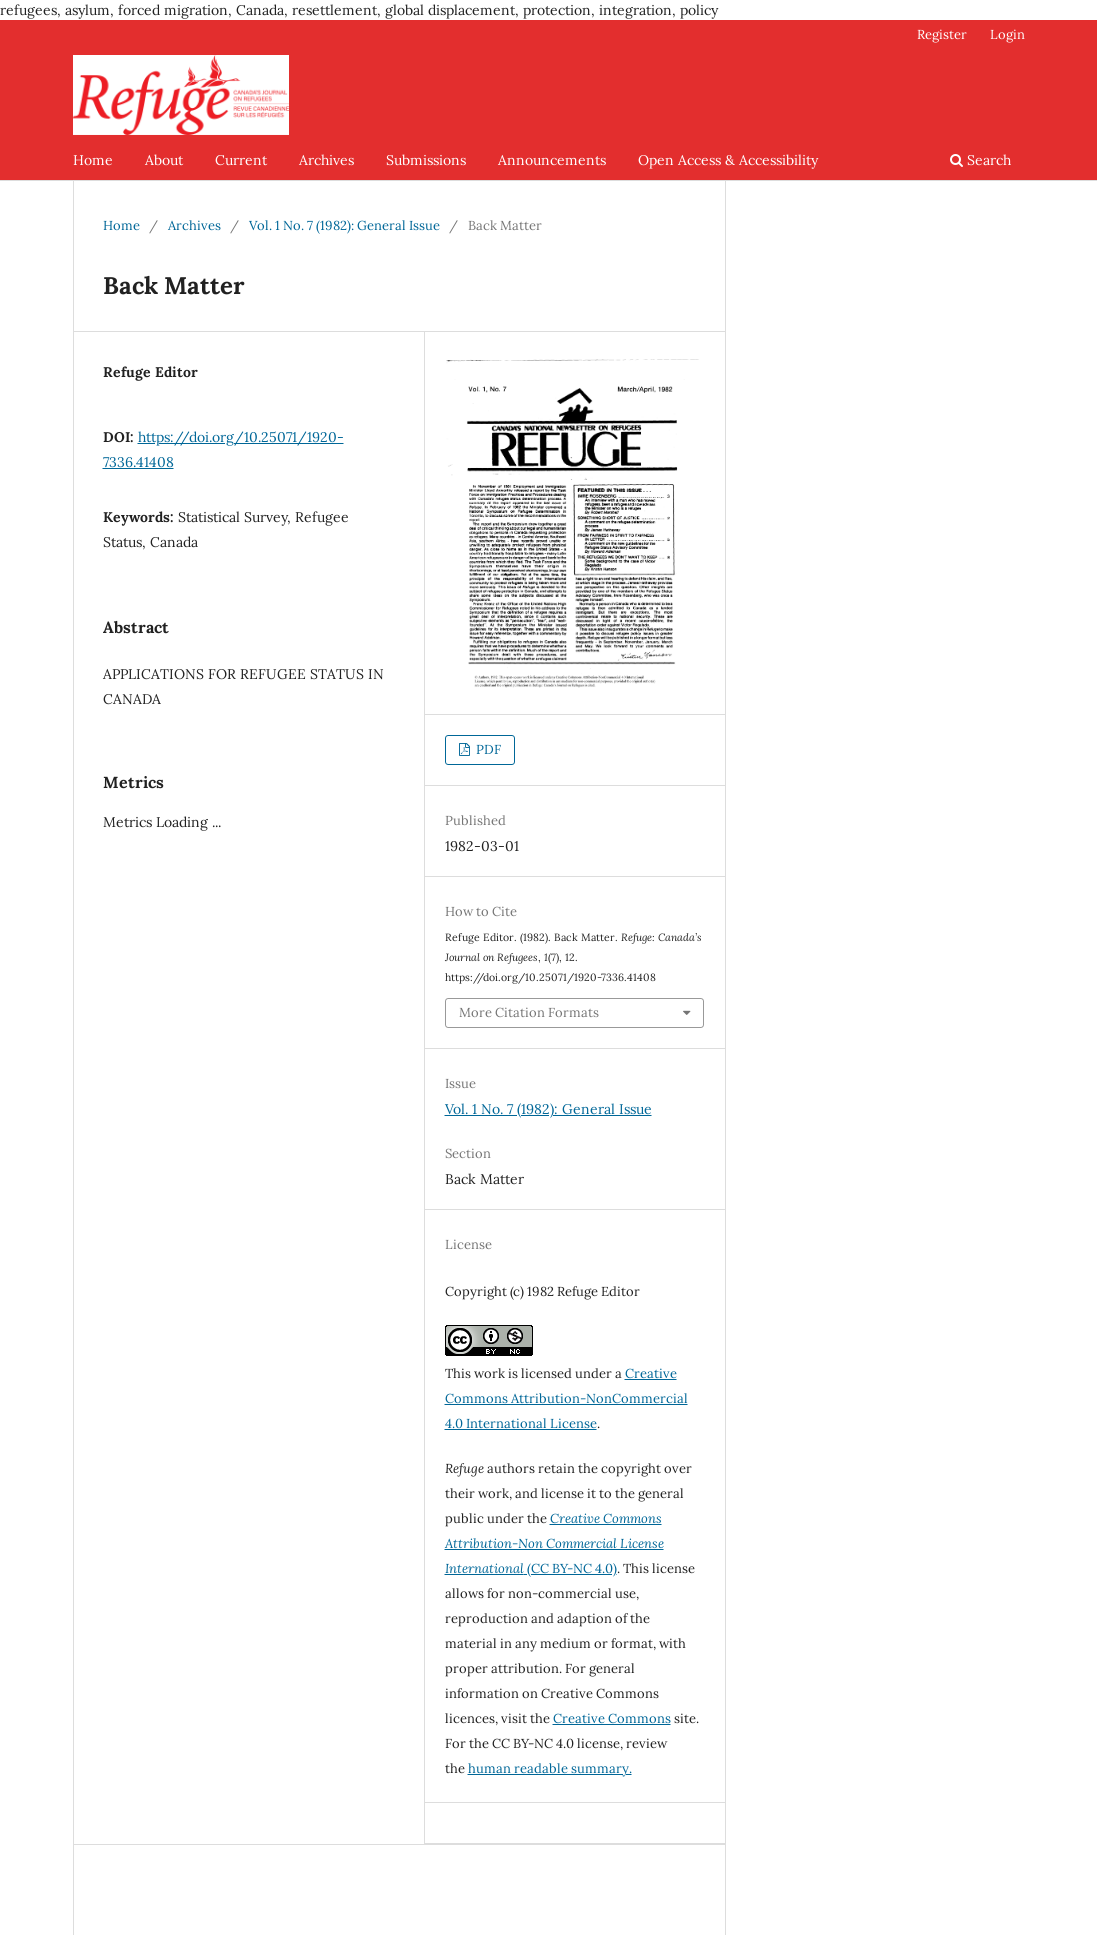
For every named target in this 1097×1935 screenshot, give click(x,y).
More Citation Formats (529, 1012)
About (164, 160)
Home (93, 160)
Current (241, 160)
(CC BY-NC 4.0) (554, 1543)
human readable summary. (550, 1768)
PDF (487, 749)
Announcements (552, 160)
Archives (326, 160)
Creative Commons (612, 1718)
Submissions (426, 160)
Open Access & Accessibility (728, 160)
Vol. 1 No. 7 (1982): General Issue (344, 225)
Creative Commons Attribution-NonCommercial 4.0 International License (566, 1398)
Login (1007, 34)
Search (980, 160)
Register (942, 34)
